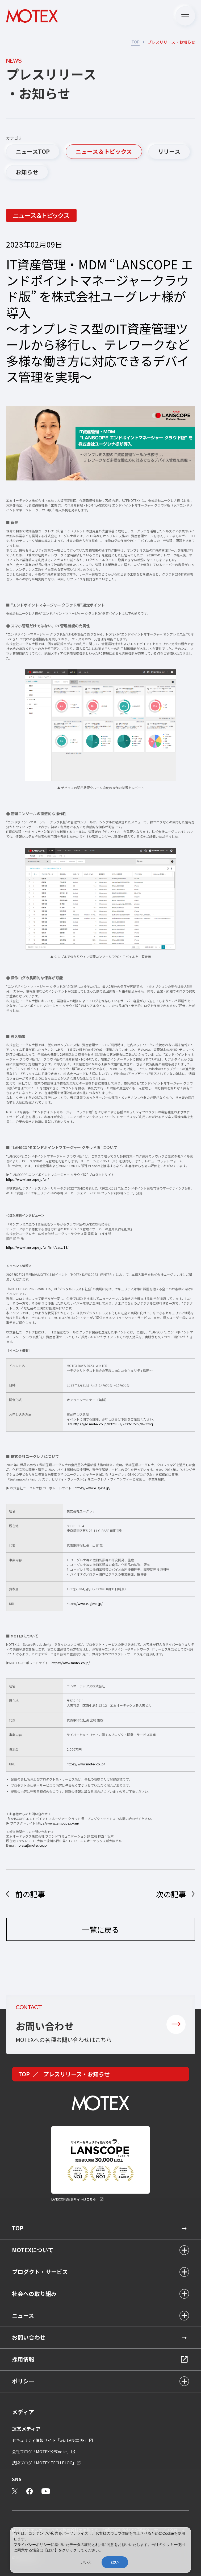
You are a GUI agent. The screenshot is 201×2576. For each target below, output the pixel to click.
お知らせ (27, 172)
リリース (169, 151)
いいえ (86, 2562)
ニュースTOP (33, 151)
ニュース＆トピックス (104, 151)
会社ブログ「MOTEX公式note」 (41, 2451)
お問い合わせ (28, 2337)
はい (115, 2562)
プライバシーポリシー (32, 2544)
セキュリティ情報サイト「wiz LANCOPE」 (50, 2440)
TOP (135, 42)
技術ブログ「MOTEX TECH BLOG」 (44, 2462)
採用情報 (23, 2359)
